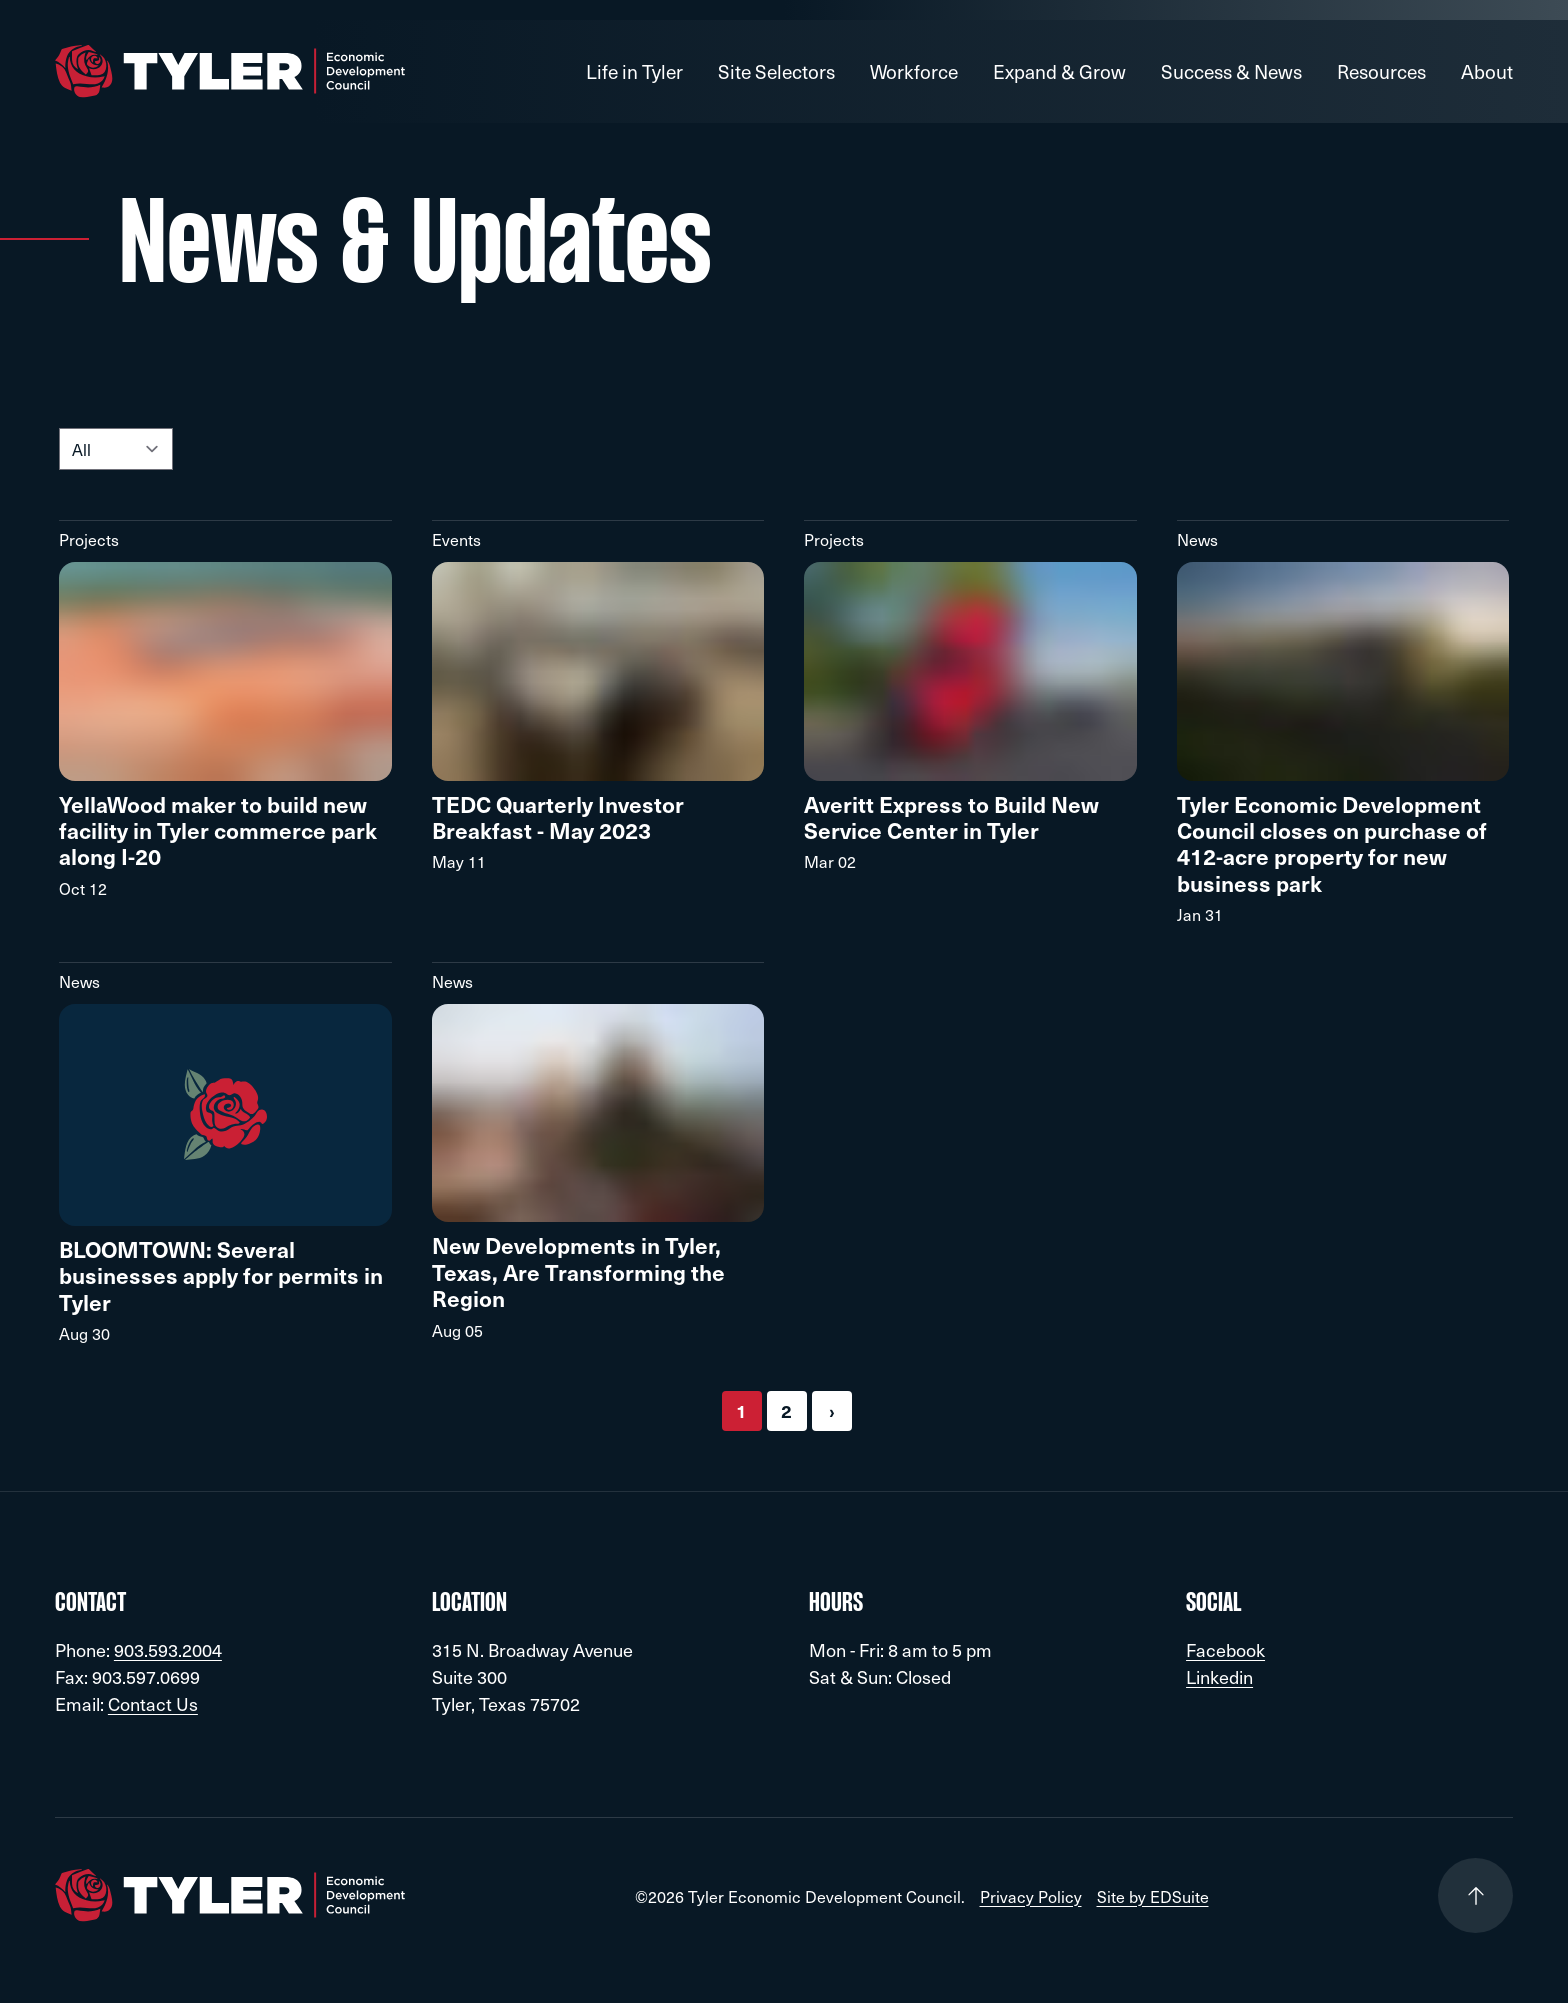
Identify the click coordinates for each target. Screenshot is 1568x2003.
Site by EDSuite (1153, 1896)
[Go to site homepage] (230, 71)
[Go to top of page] (1475, 1895)
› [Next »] (832, 1410)
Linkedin (1219, 1676)
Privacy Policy (1031, 1896)
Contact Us (153, 1703)
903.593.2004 (168, 1649)
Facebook (1225, 1649)
